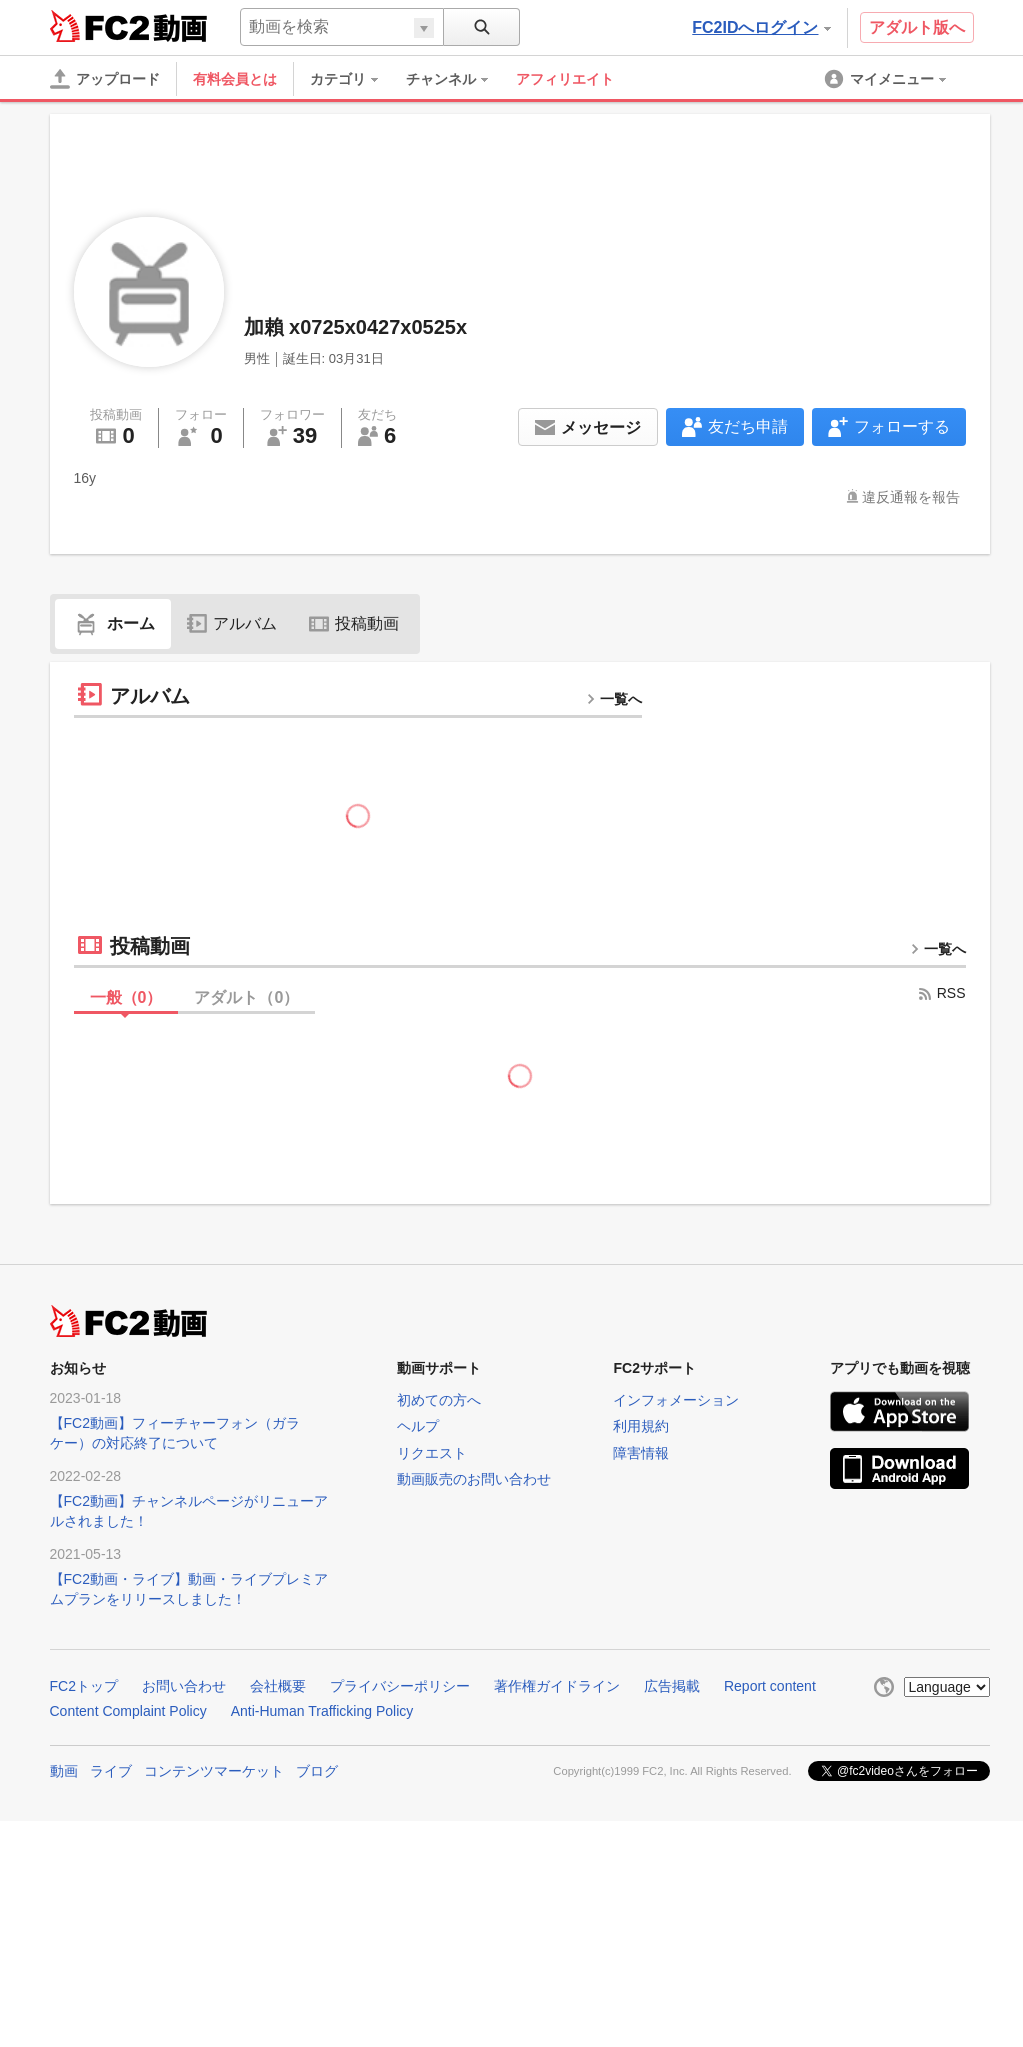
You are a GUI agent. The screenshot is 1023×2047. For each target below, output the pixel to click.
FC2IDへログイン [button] (761, 27)
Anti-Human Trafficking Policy (322, 1711)
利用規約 (641, 1426)
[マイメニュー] (887, 79)
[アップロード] (105, 79)
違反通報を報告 (911, 497)
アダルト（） (246, 997)
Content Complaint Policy (128, 1711)
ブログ (317, 1771)
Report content (770, 1686)
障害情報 (641, 1453)
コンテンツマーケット (214, 1771)
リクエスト (432, 1453)
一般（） (126, 997)
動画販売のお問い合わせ (474, 1479)
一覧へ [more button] (614, 699)
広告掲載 (672, 1686)
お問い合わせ (184, 1686)
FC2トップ (84, 1686)
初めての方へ (439, 1400)
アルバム (232, 623)
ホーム (113, 623)
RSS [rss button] (941, 993)
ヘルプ (418, 1426)
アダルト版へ (917, 27)
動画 (64, 1771)
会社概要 (278, 1686)
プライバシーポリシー (400, 1686)
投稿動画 (354, 623)
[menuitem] (354, 79)
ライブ (111, 1771)
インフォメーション (676, 1400)
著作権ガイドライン (557, 1686)
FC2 (99, 26)
